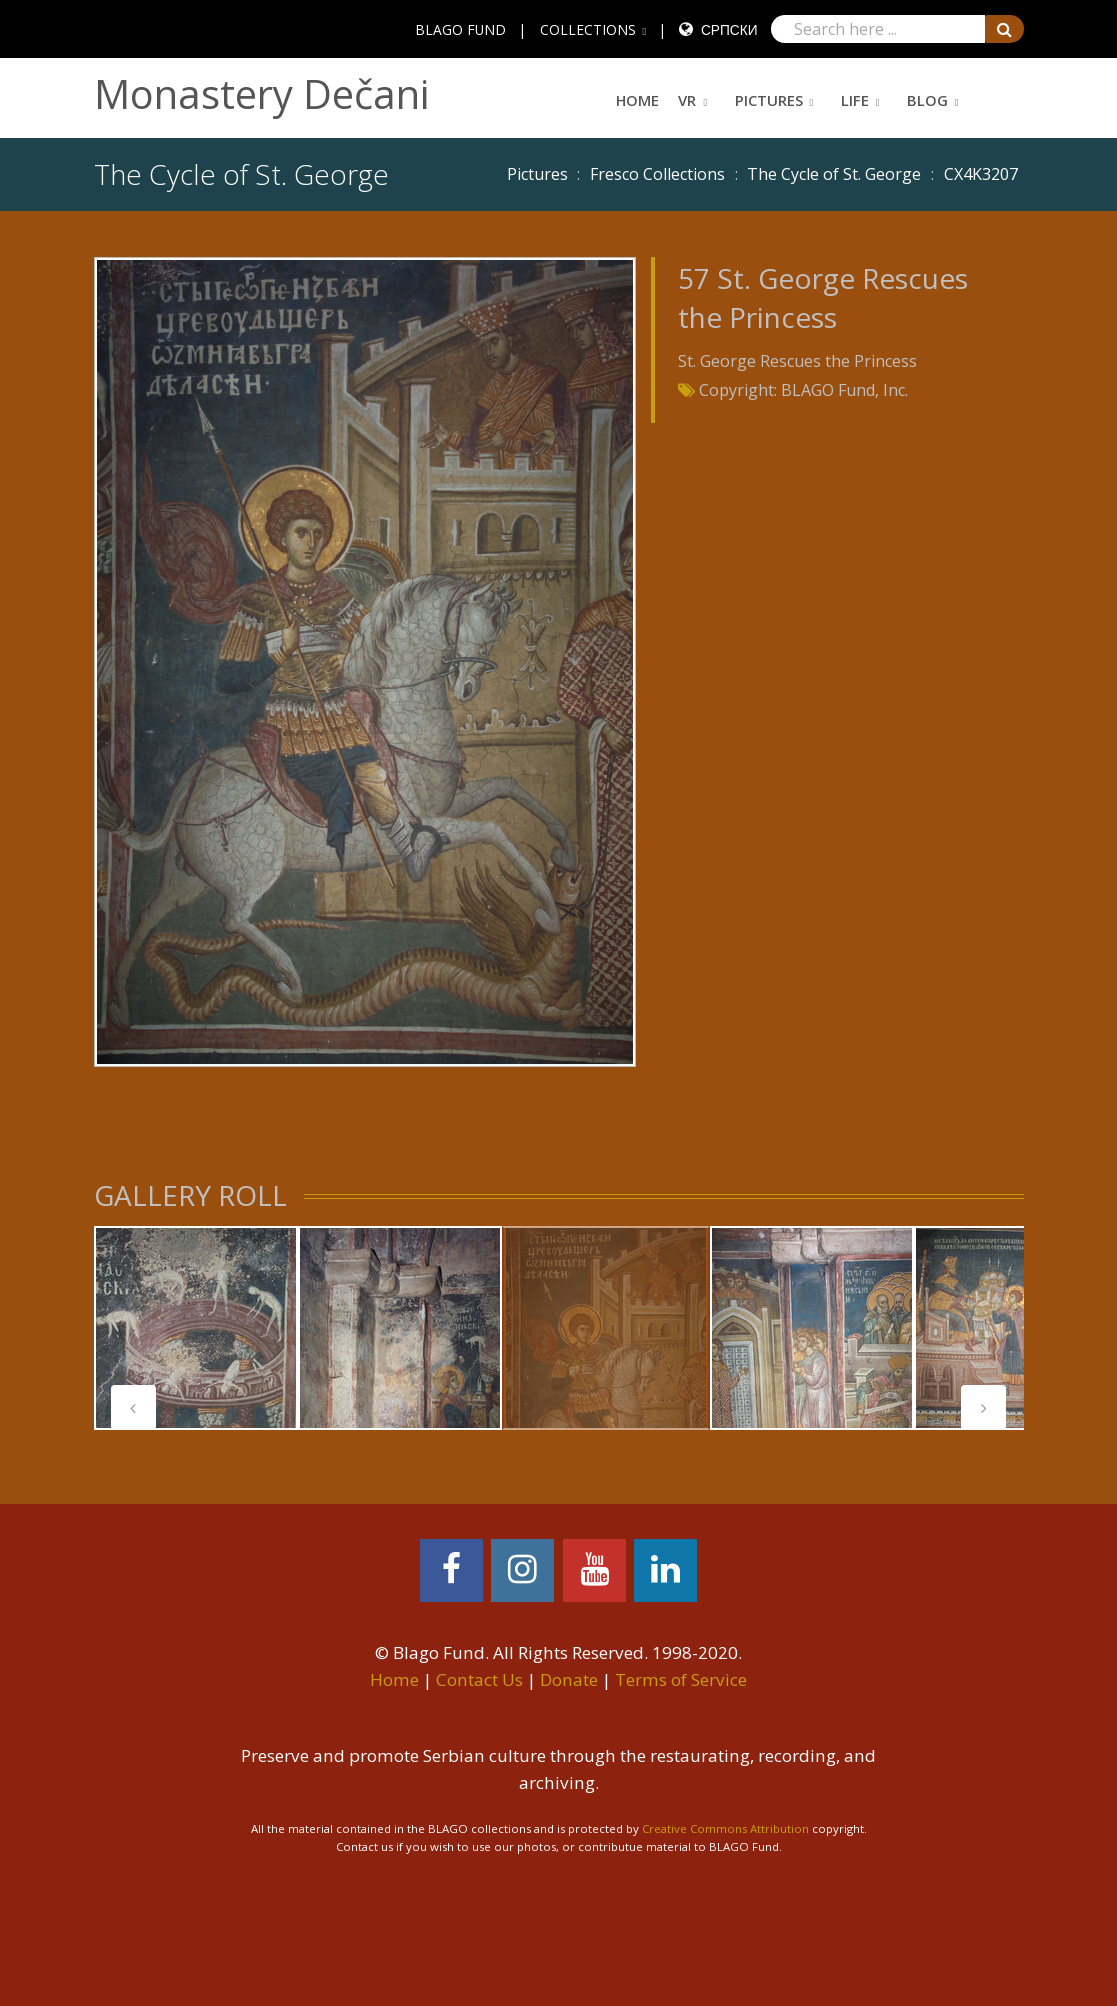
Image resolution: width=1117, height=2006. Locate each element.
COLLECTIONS (588, 29)
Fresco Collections (657, 174)
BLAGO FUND (460, 29)
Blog (927, 100)
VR (687, 100)
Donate (569, 1679)
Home (637, 100)
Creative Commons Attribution (725, 1828)
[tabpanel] (196, 1328)
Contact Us (479, 1679)
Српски (729, 29)
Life (855, 100)
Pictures (769, 100)
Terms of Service (681, 1679)
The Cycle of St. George (834, 174)
